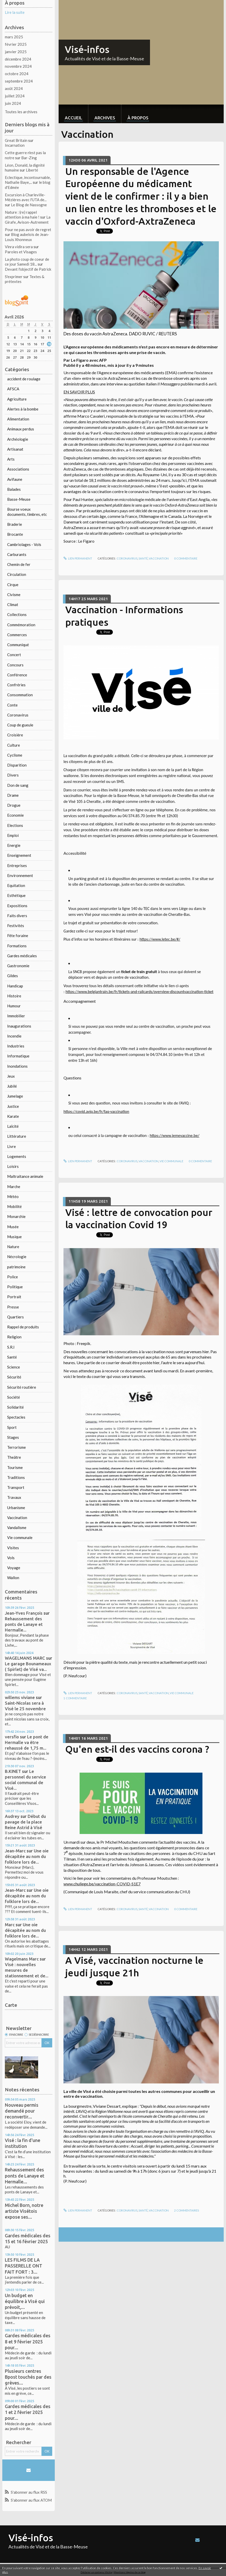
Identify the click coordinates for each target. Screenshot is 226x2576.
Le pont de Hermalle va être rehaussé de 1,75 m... (26, 1742)
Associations (18, 469)
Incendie (14, 1036)
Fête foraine (17, 935)
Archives (104, 117)
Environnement (20, 875)
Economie (15, 815)
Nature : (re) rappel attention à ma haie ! (22, 215)
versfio (12, 1736)
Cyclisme (14, 755)
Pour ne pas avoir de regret (28, 229)
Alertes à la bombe (22, 409)
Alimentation (18, 419)
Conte (12, 705)
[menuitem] (73, 114)
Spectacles (16, 1417)
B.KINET (13, 1771)
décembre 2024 (18, 59)
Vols (11, 1557)
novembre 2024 (18, 66)
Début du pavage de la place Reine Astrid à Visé (25, 1822)
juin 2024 (13, 103)
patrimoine (16, 1266)
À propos (137, 117)
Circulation (16, 574)
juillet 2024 (15, 96)
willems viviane (20, 1697)
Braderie (14, 524)
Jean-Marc (15, 1850)
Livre (11, 1146)
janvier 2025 (16, 51)
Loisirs (13, 1166)
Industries (15, 1046)
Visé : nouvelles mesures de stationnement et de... (26, 1970)
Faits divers (17, 915)
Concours (15, 665)
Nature (13, 1246)
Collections (17, 614)
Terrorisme (16, 1447)
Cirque (12, 584)
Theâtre (14, 1457)
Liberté (32, 170)
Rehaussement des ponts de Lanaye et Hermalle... (24, 1624)
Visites (13, 1547)
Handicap (15, 986)
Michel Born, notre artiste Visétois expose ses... (24, 2211)
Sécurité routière (21, 1387)
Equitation (16, 885)
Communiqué (18, 644)
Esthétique (16, 895)
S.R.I (11, 1347)
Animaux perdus (20, 429)
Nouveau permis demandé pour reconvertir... (21, 2110)
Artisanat (15, 449)
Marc (10, 1924)
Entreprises (17, 865)
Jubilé (12, 1086)
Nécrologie (16, 1256)
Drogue (13, 805)
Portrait (14, 1296)
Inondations (17, 1066)
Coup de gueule (20, 725)
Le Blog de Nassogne (29, 204)
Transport (15, 1487)
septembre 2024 (19, 81)
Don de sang (17, 785)
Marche (13, 1186)
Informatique (18, 1056)
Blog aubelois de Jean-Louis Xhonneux (27, 237)
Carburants (16, 554)
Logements (16, 1156)
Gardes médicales (22, 955)
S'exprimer (14, 276)
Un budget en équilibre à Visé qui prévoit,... (25, 2301)
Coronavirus (17, 715)
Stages (13, 1437)
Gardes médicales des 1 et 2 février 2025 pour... (27, 2412)
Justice (13, 1106)
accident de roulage (23, 379)
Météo (13, 1196)
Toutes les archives (21, 111)
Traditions (16, 1477)
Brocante (15, 534)
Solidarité (15, 1407)
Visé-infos (87, 49)
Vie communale (20, 1537)
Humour (14, 1006)
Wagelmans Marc (22, 1958)
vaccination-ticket (198, 991)
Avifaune (14, 479)
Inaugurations (19, 1026)
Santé (12, 1357)
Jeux (11, 1076)
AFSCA (13, 388)
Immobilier (16, 1015)
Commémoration (21, 624)
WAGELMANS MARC (25, 1658)
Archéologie (17, 439)
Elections (15, 825)
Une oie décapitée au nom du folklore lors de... (27, 1856)
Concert (14, 654)
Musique (14, 1236)
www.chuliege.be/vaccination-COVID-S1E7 (102, 1883)
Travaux (14, 1497)
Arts (11, 459)
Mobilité (14, 1206)
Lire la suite (15, 12)
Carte (11, 2005)
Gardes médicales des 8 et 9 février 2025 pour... (27, 2341)
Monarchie (16, 1216)
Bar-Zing (29, 157)
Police (12, 1276)
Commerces (17, 634)
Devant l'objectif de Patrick (28, 269)
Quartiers (15, 1317)
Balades (14, 489)
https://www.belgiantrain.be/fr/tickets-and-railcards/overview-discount (125, 991)
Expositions (17, 905)
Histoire (14, 996)
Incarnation (15, 145)
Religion (14, 1337)
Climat (12, 604)
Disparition (17, 765)
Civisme (13, 594)
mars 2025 (14, 37)
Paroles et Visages (21, 251)
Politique (15, 1286)
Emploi (13, 835)
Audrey (12, 1816)
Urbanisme (16, 1507)
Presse (13, 1307)
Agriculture (17, 399)
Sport (12, 1427)
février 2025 (16, 44)
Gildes (12, 975)
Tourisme (15, 1467)
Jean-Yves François (23, 1613)
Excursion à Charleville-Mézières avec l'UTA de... (26, 197)
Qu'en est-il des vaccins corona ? (137, 1749)
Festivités (15, 925)
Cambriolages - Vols (24, 544)
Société (13, 1397)
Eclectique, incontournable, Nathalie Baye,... (28, 180)
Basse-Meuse (18, 499)
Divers (13, 775)
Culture (13, 745)
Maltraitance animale (25, 1176)
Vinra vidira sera (19, 246)
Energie (13, 845)
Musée (13, 1226)
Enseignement (19, 855)
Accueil (73, 117)
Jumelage (15, 1096)
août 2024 (14, 88)
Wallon (13, 1577)
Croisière (15, 735)
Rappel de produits (23, 1327)
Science (13, 1367)
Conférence (17, 675)
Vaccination (17, 1517)
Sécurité (14, 1377)
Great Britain (16, 140)
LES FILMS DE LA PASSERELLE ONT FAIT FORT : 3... (23, 2265)
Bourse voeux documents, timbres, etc (27, 512)
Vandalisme (16, 1527)
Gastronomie (18, 965)
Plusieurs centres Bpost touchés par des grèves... (28, 2376)
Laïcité (13, 1126)
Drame (13, 795)
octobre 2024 (16, 73)
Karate (13, 1116)
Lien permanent (77, 558)
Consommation (20, 694)
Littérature (16, 1136)
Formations (17, 945)
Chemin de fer (18, 564)
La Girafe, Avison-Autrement (27, 219)
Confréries (16, 684)
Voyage (13, 1567)
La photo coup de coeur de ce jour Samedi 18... (27, 262)
